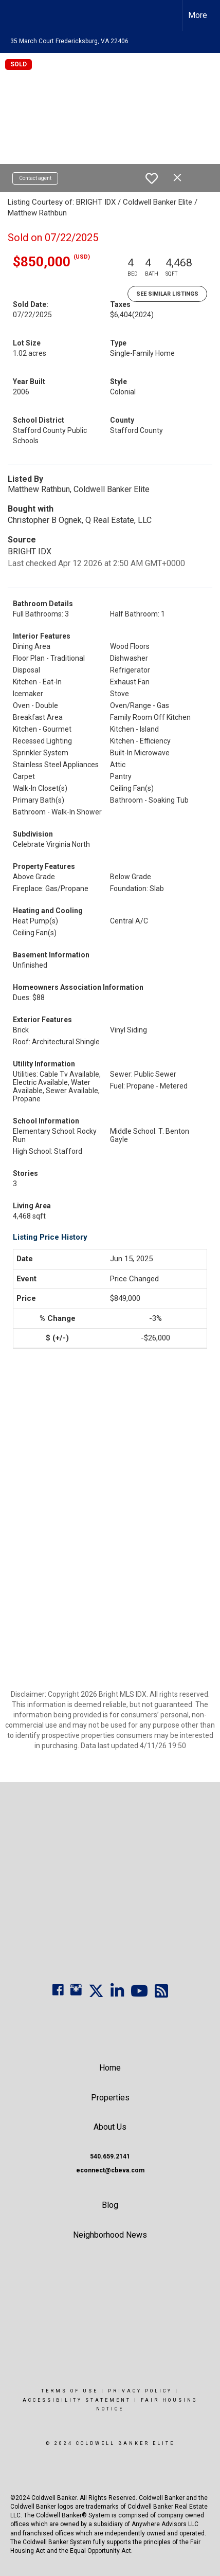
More (197, 15)
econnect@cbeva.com (110, 2170)
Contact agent (35, 178)
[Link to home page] (17, 15)
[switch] (151, 178)
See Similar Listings (167, 294)
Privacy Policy (140, 2390)
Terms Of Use (69, 2390)
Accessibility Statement (77, 2400)
